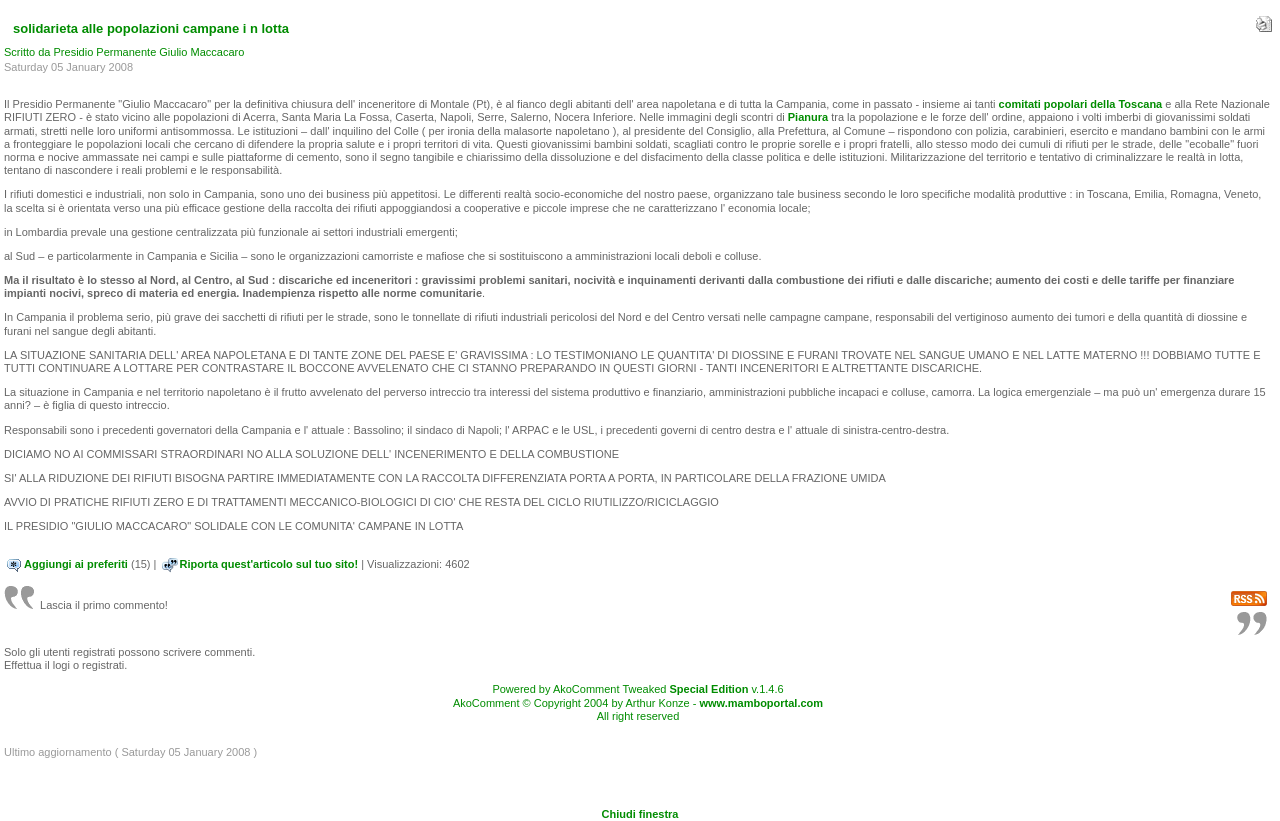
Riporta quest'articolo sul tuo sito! (269, 564)
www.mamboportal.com (761, 703)
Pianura (808, 117)
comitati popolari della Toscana (1082, 104)
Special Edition (709, 689)
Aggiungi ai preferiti (76, 564)
